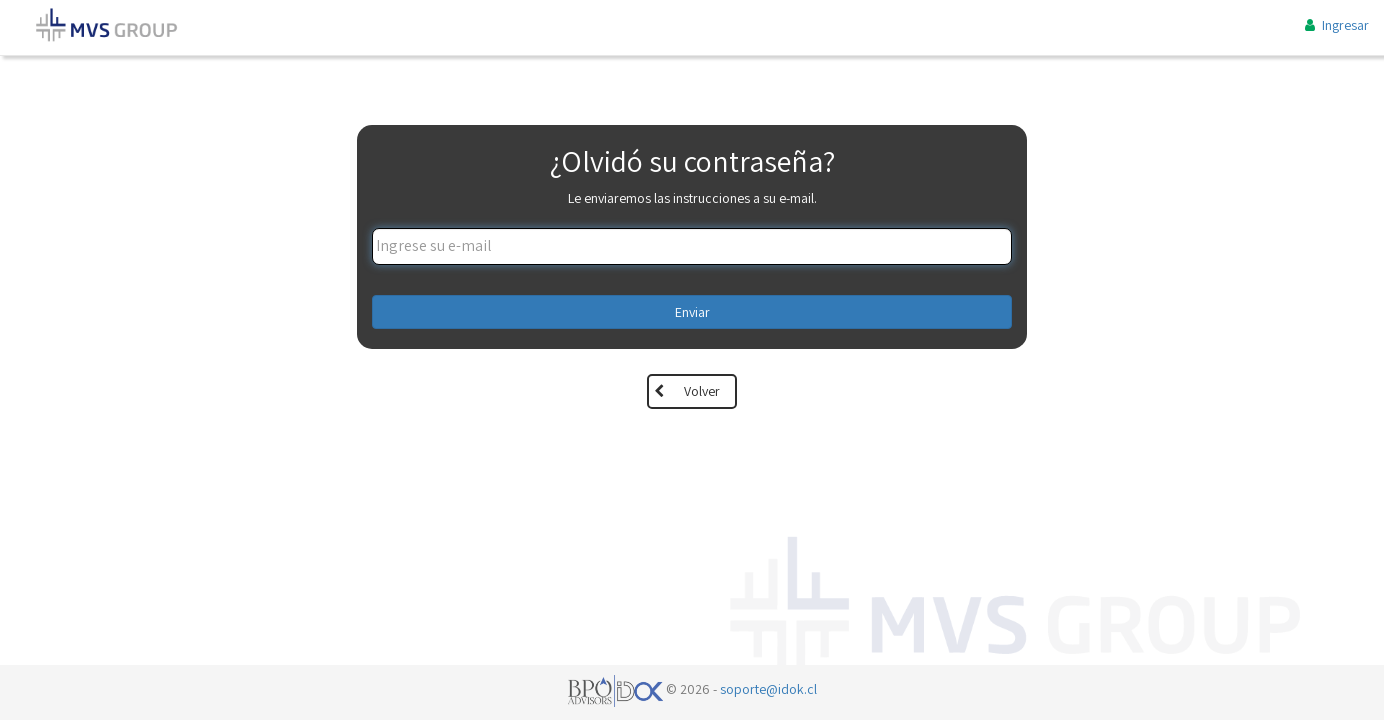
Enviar (692, 312)
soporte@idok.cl (768, 689)
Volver (702, 391)
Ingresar (1335, 25)
